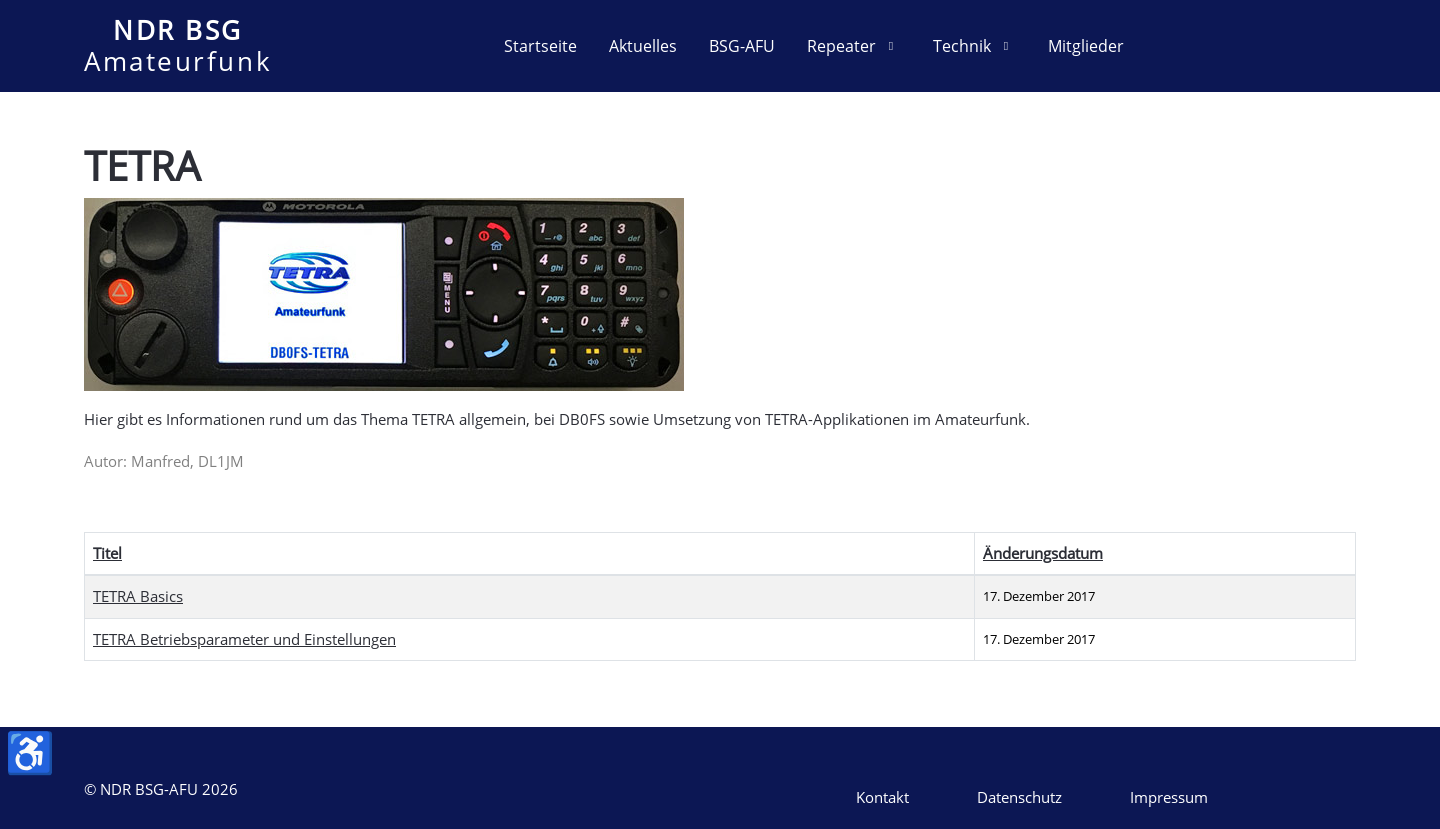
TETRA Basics (138, 596)
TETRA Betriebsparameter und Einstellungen (244, 639)
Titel (107, 553)
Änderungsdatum (1043, 553)
